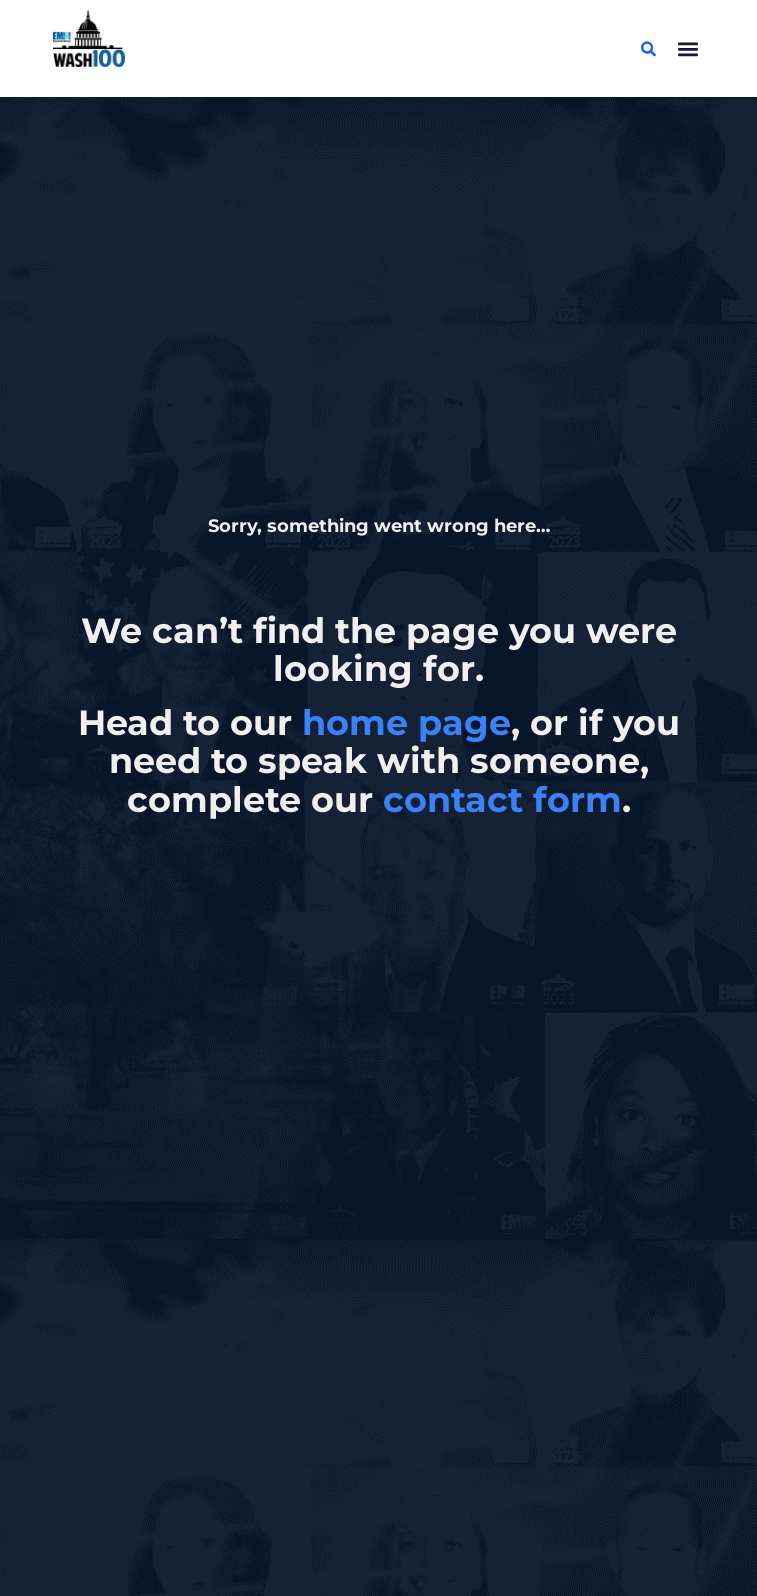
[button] (687, 48)
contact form (502, 799)
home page (406, 722)
